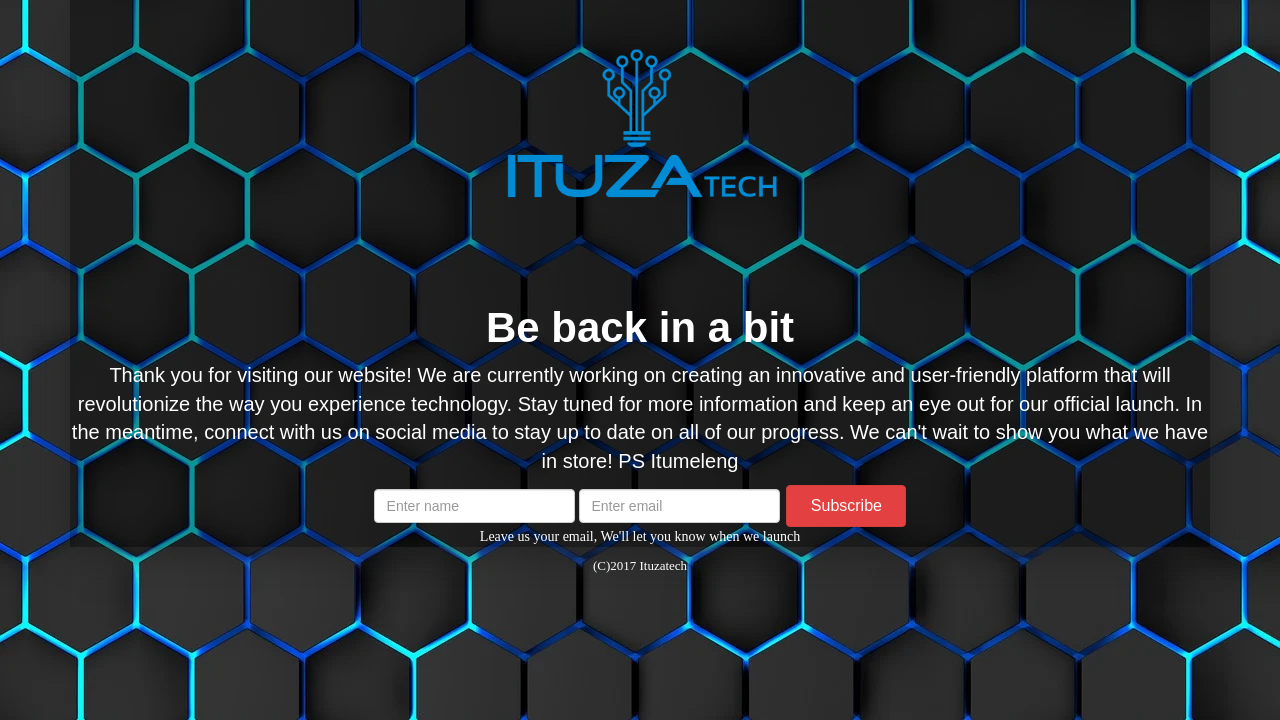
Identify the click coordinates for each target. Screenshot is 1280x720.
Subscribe (846, 505)
